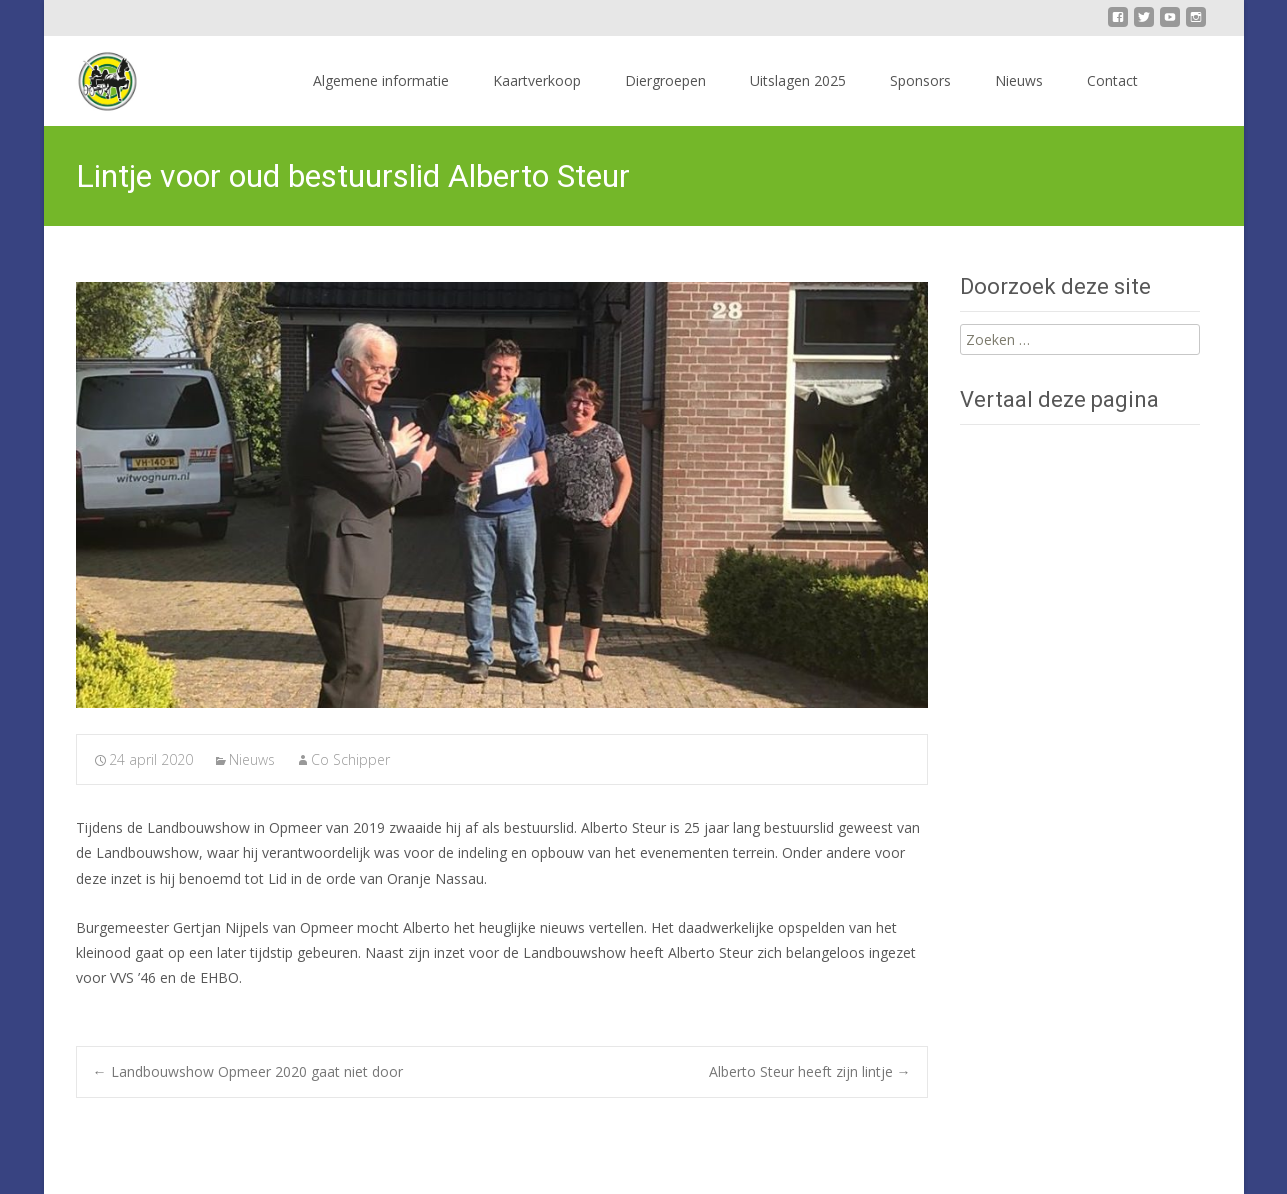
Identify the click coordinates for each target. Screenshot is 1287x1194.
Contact (1112, 80)
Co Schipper (350, 759)
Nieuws (1019, 80)
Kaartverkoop (537, 80)
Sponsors (920, 80)
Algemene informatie (381, 80)
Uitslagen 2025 (798, 80)
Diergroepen (665, 80)
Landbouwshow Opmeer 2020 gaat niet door (248, 1071)
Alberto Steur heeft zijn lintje (810, 1071)
